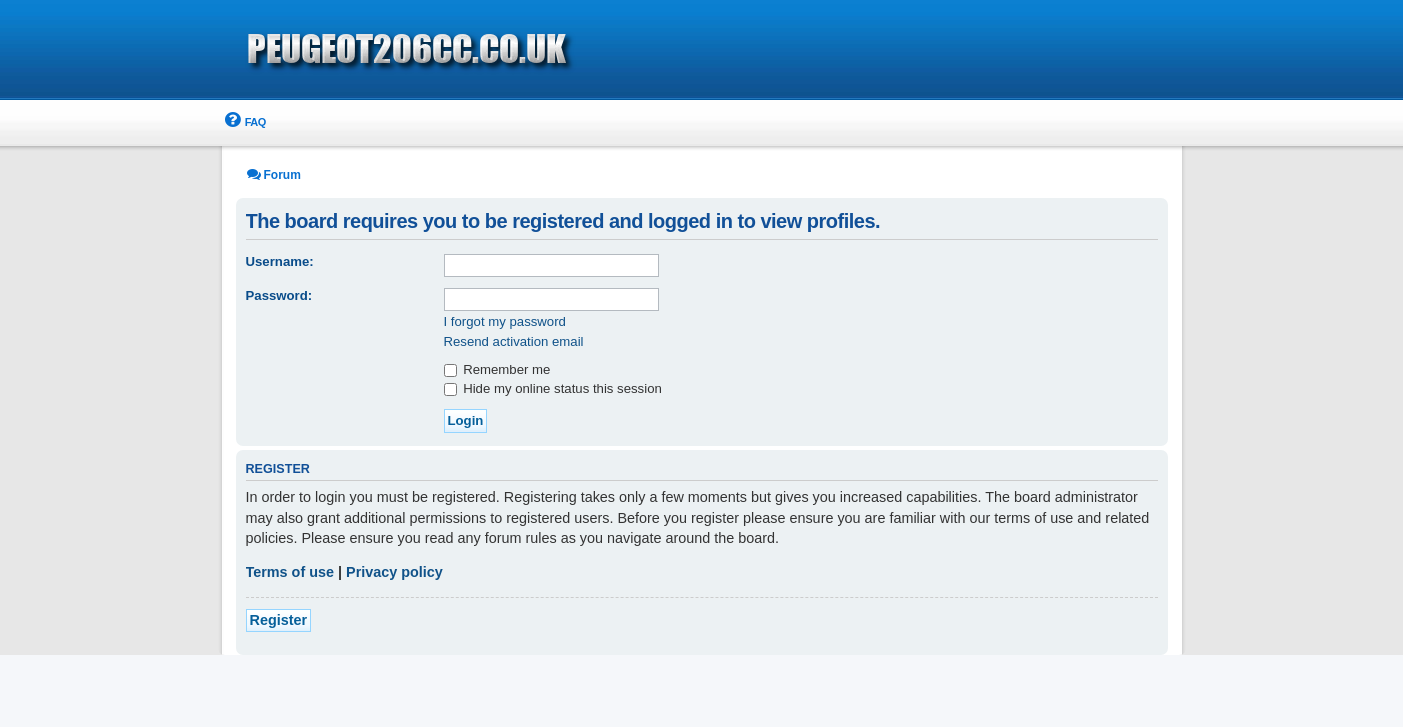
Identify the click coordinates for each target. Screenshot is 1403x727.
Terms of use (290, 572)
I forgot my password (505, 321)
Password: (279, 295)
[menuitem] (244, 122)
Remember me (497, 369)
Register (279, 620)
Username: (280, 261)
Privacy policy (394, 572)
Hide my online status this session (553, 388)
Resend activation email (514, 341)
